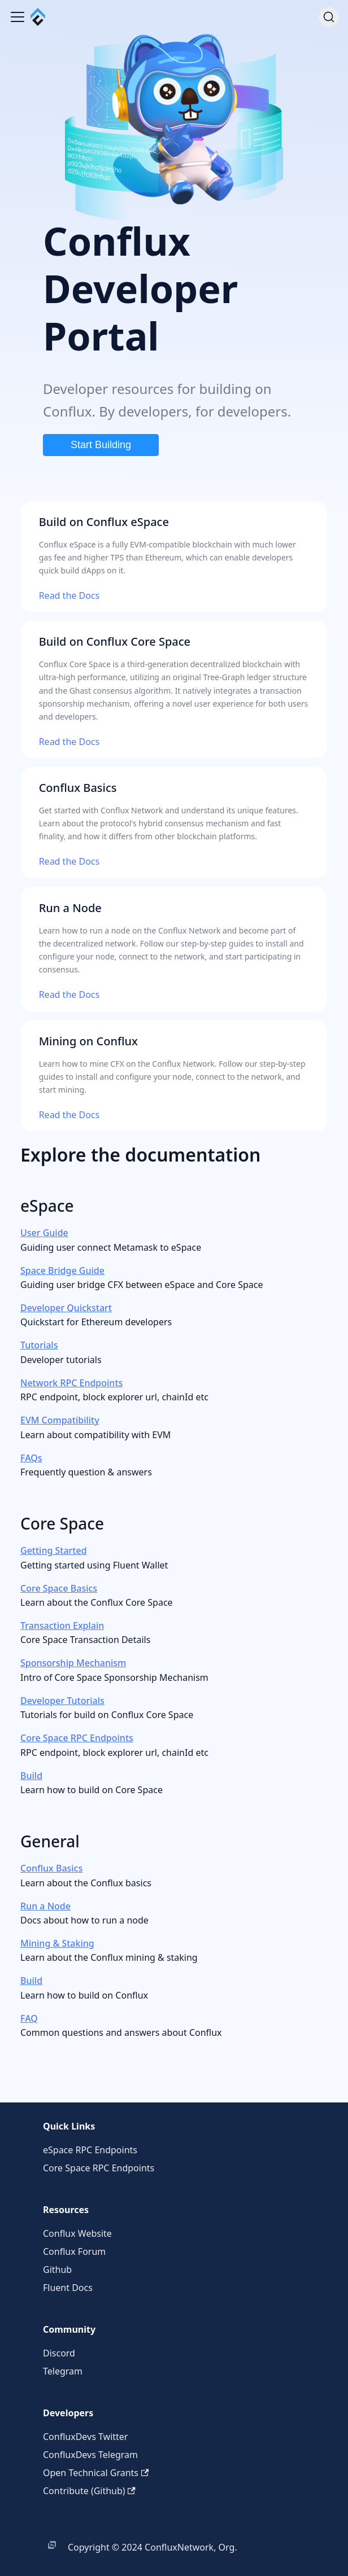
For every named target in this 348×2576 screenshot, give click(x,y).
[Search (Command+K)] (329, 17)
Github (57, 2269)
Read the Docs (69, 595)
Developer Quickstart (66, 1308)
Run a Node (45, 1906)
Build (31, 1775)
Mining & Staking (57, 1943)
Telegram (62, 2371)
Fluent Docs (68, 2287)
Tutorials (39, 1345)
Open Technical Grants (96, 2473)
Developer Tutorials (62, 1700)
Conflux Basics (51, 1868)
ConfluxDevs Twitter (85, 2436)
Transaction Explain (62, 1625)
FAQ (29, 2018)
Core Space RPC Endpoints (76, 1738)
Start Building (101, 444)
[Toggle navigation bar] (17, 16)
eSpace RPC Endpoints (90, 2150)
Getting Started (53, 1550)
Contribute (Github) (89, 2491)
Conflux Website (77, 2233)
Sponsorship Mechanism (73, 1663)
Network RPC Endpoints (71, 1383)
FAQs (31, 1458)
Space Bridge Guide (62, 1270)
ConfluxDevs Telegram (90, 2454)
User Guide (44, 1232)
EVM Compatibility (59, 1420)
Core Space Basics (58, 1588)
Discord (59, 2353)
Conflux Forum (74, 2251)
